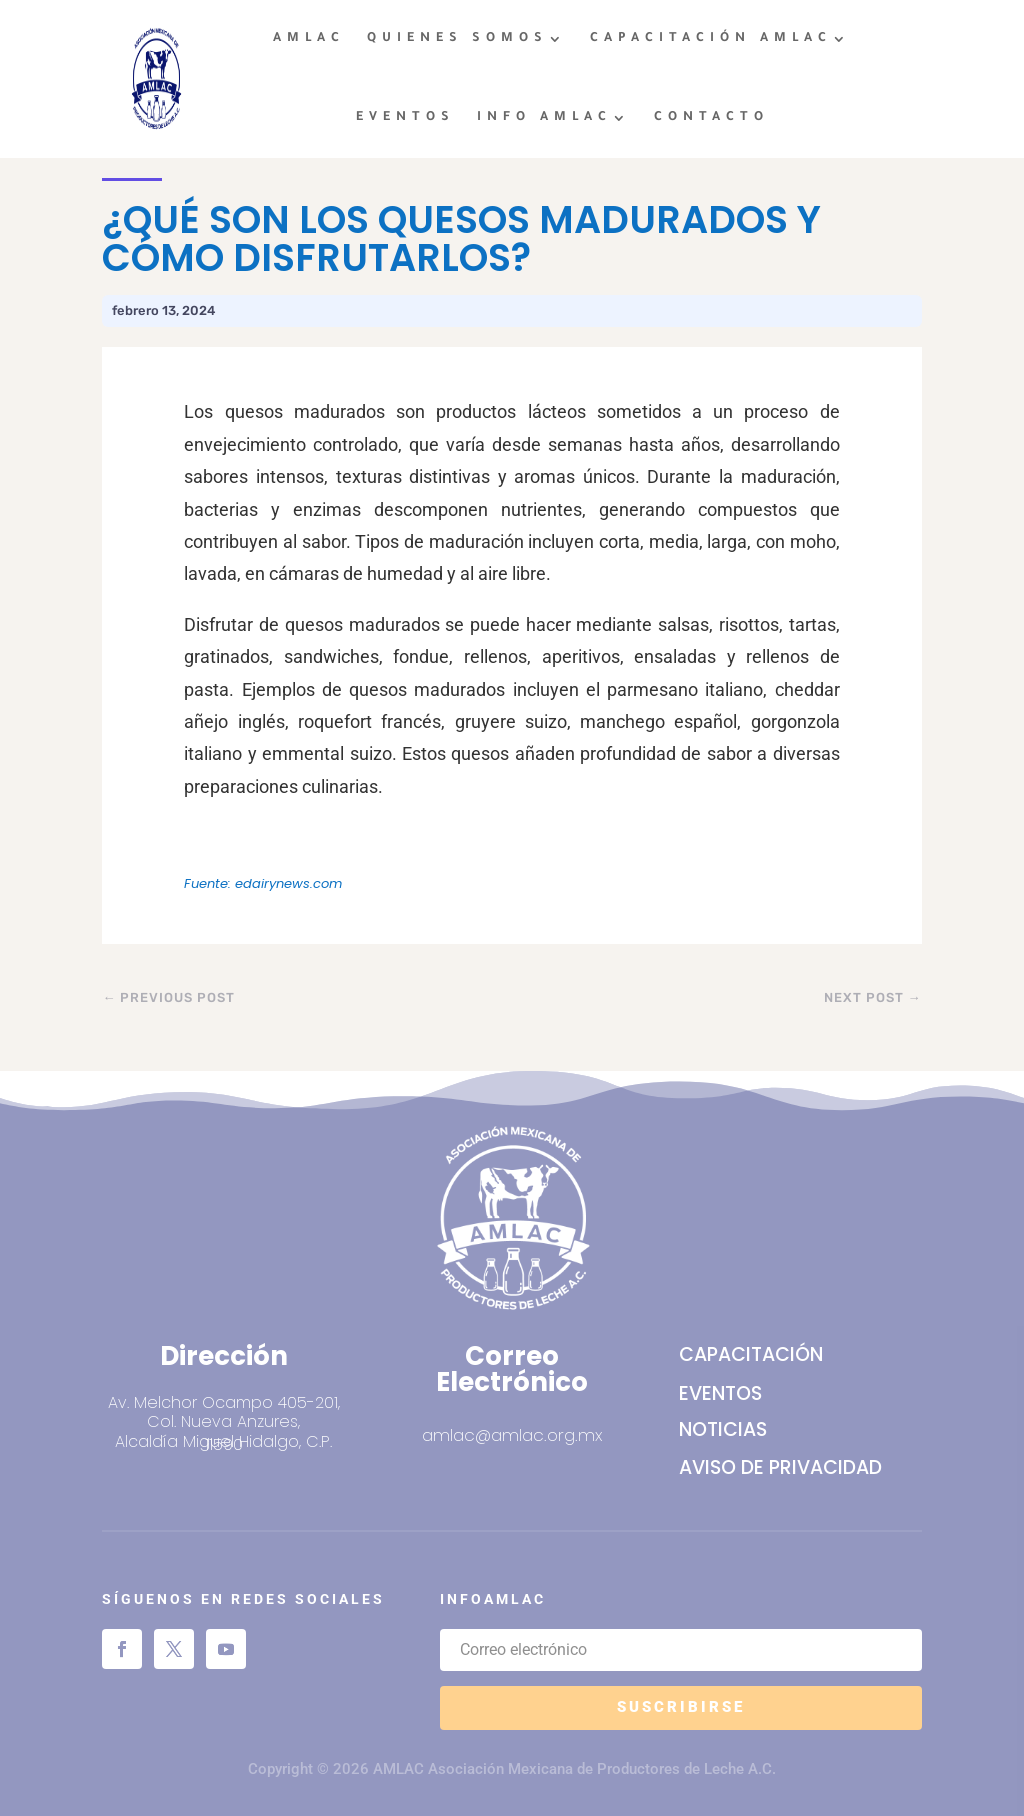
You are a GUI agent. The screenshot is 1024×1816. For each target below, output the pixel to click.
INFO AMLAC (544, 118)
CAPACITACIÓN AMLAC (711, 39)
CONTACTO (711, 118)
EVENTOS (405, 118)
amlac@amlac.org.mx (512, 1435)
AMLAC (309, 39)
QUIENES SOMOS (457, 39)
